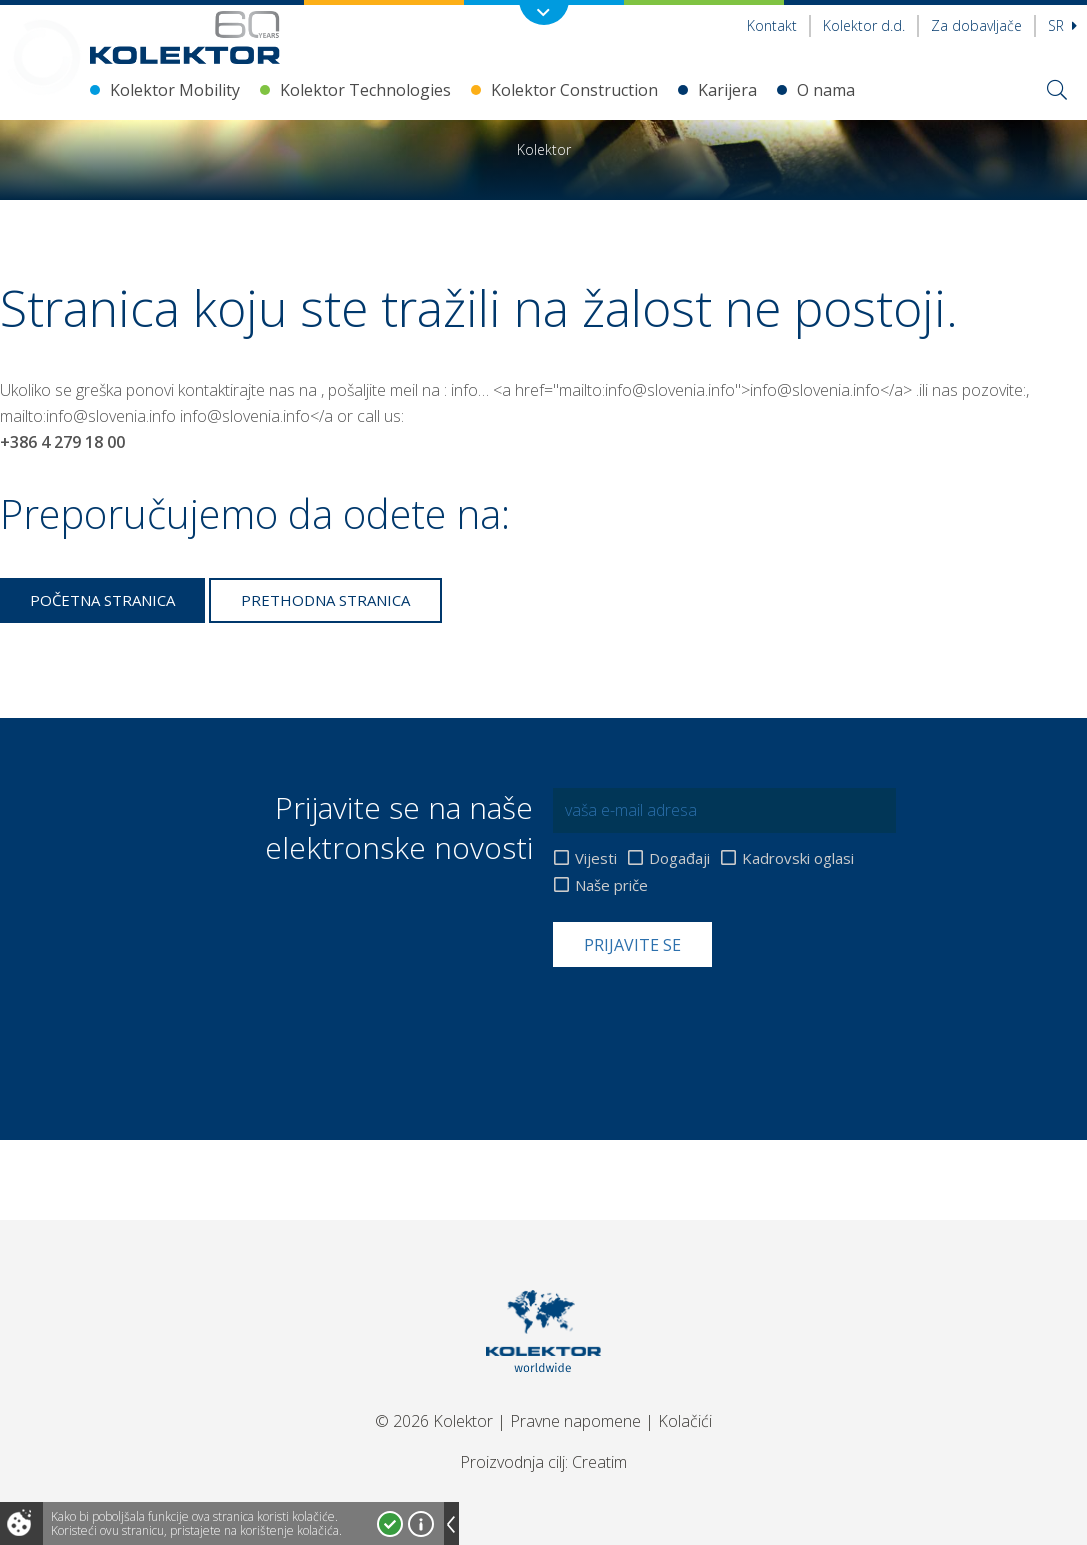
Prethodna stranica (325, 600)
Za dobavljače (976, 25)
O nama (826, 90)
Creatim (599, 1462)
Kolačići (685, 1421)
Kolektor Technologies (365, 90)
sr (1062, 25)
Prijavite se (632, 945)
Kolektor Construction (574, 90)
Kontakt (772, 25)
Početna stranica (102, 600)
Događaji (679, 858)
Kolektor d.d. (864, 25)
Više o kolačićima (421, 1524)
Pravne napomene (575, 1421)
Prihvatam (390, 1524)
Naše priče (611, 885)
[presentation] (705, 1016)
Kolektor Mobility (175, 90)
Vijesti (596, 858)
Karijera (727, 90)
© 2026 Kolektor (434, 1421)
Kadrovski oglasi (798, 858)
